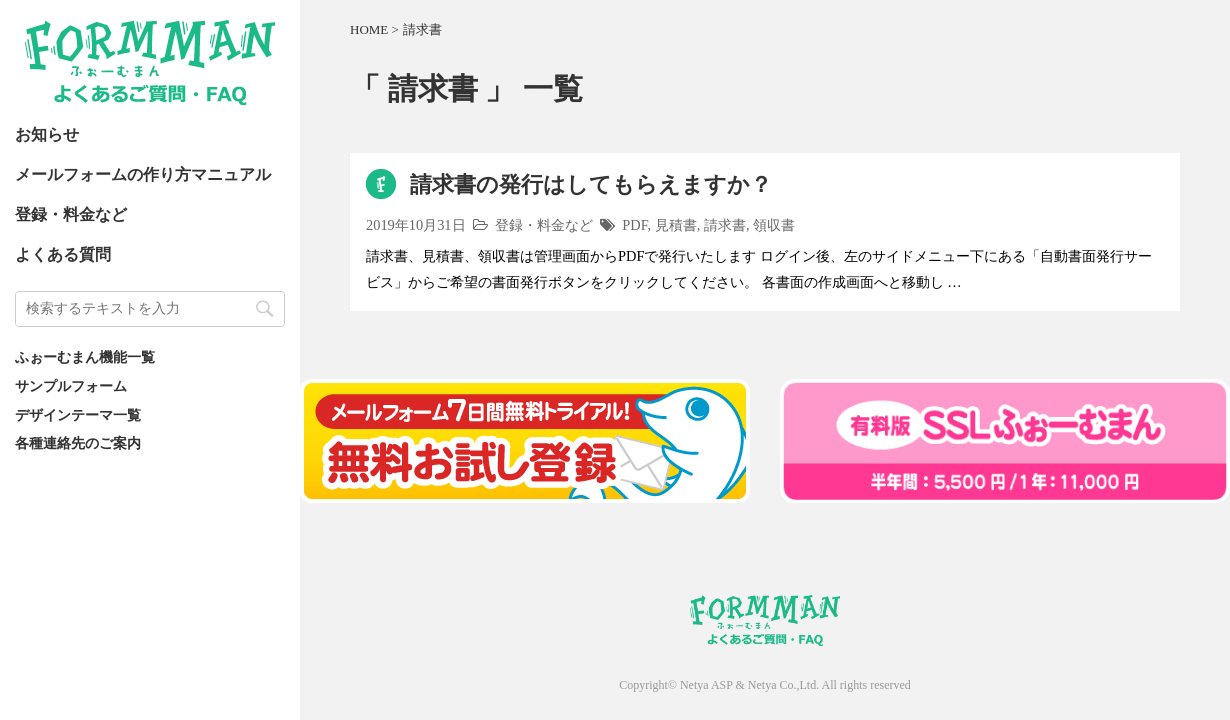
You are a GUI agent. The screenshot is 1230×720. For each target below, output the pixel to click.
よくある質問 (63, 254)
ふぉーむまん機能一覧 (85, 357)
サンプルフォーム (71, 386)
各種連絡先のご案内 (78, 443)
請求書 (725, 225)
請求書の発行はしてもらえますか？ (591, 184)
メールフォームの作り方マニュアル (143, 174)
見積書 (676, 225)
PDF (634, 225)
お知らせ (47, 134)
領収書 (774, 225)
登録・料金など (71, 214)
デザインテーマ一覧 (78, 415)
